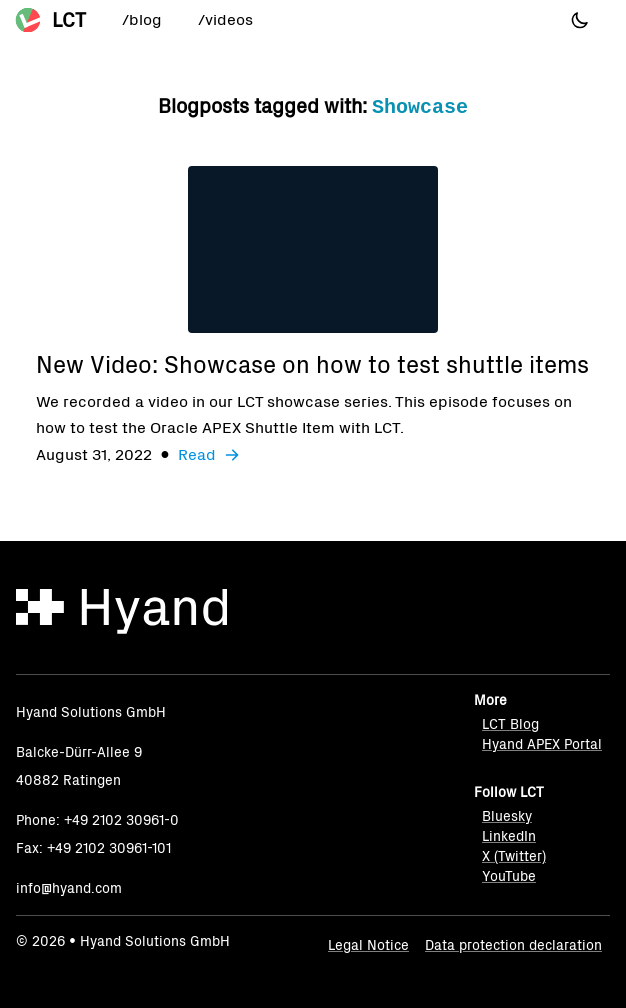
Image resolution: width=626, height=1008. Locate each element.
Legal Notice (368, 945)
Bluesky (507, 816)
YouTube (509, 876)
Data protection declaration (513, 945)
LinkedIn (509, 836)
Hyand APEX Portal (542, 744)
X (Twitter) (514, 856)
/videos (225, 19)
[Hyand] (121, 611)
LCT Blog (510, 724)
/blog (142, 19)
